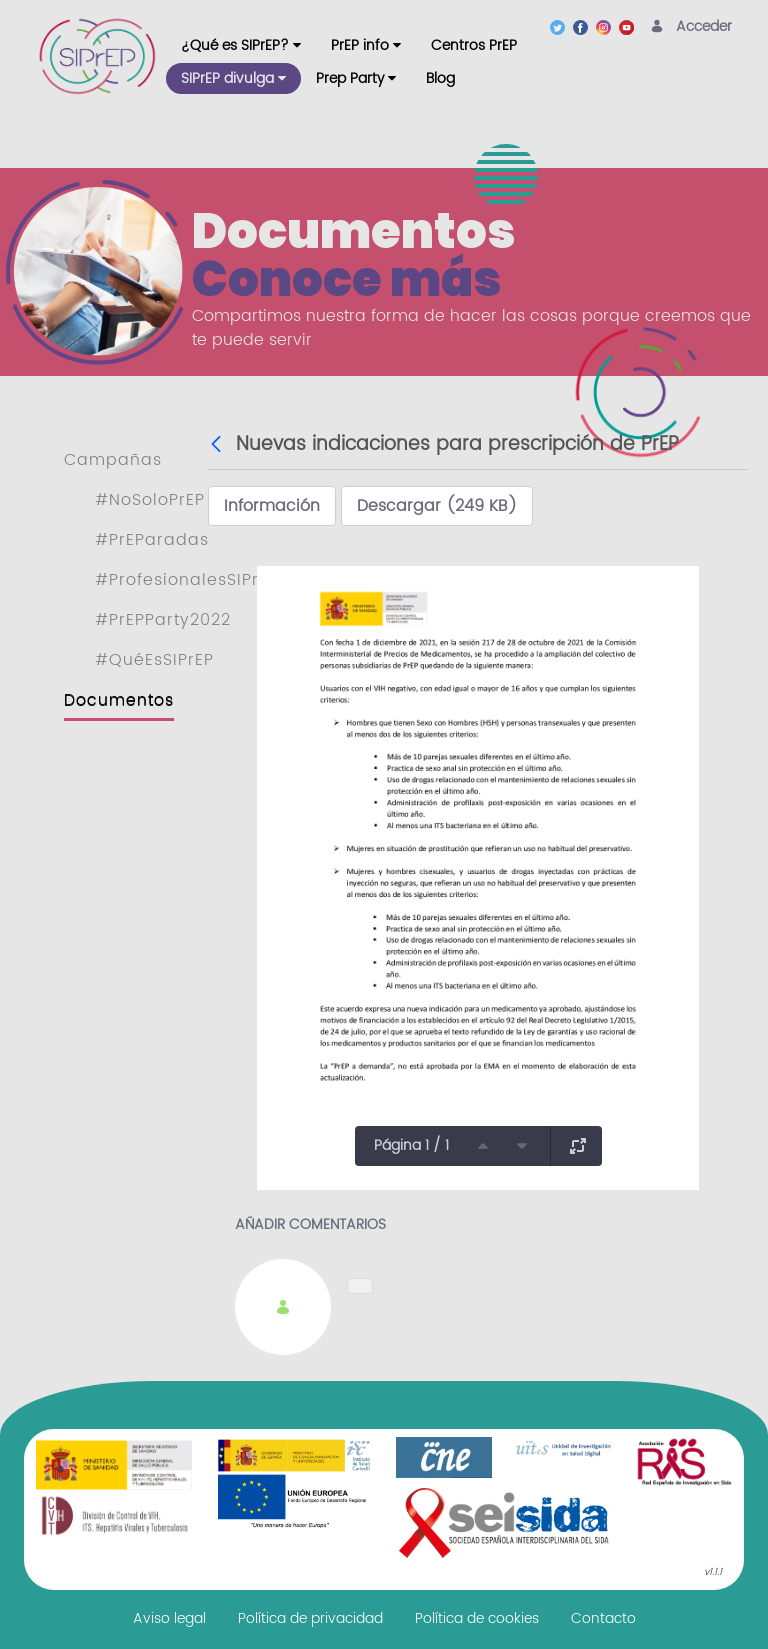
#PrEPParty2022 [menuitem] (163, 620)
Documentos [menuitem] (119, 700)
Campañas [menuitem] (113, 460)
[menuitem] (241, 45)
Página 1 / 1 (411, 1145)
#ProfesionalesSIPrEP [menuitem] (186, 580)
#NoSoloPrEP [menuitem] (150, 500)
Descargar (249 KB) (437, 506)
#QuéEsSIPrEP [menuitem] (154, 660)
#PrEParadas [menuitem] (152, 540)
